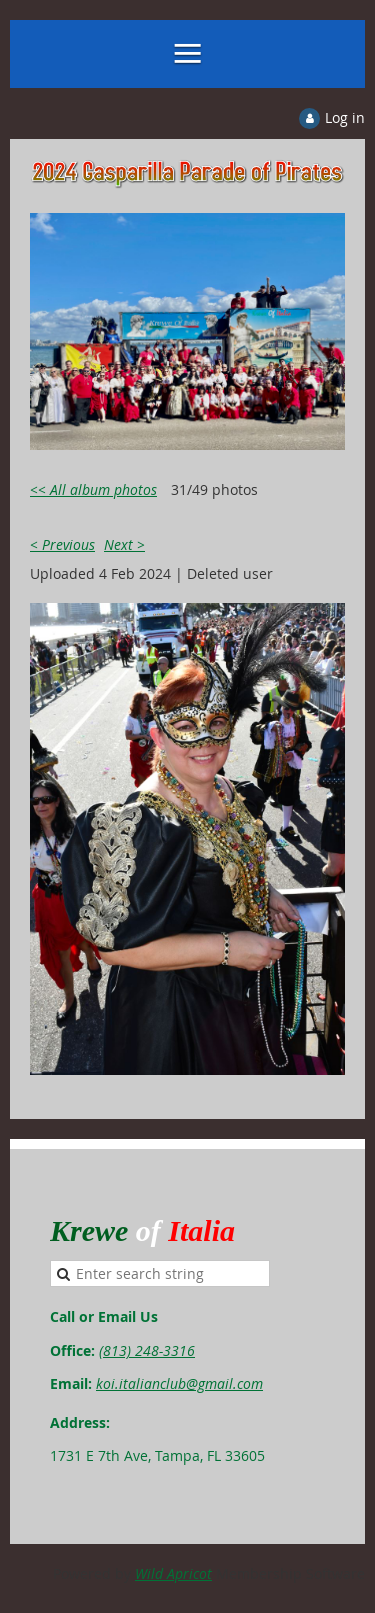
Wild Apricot (173, 1573)
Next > (124, 544)
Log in (345, 117)
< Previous (62, 544)
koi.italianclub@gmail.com (179, 1383)
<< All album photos (93, 489)
